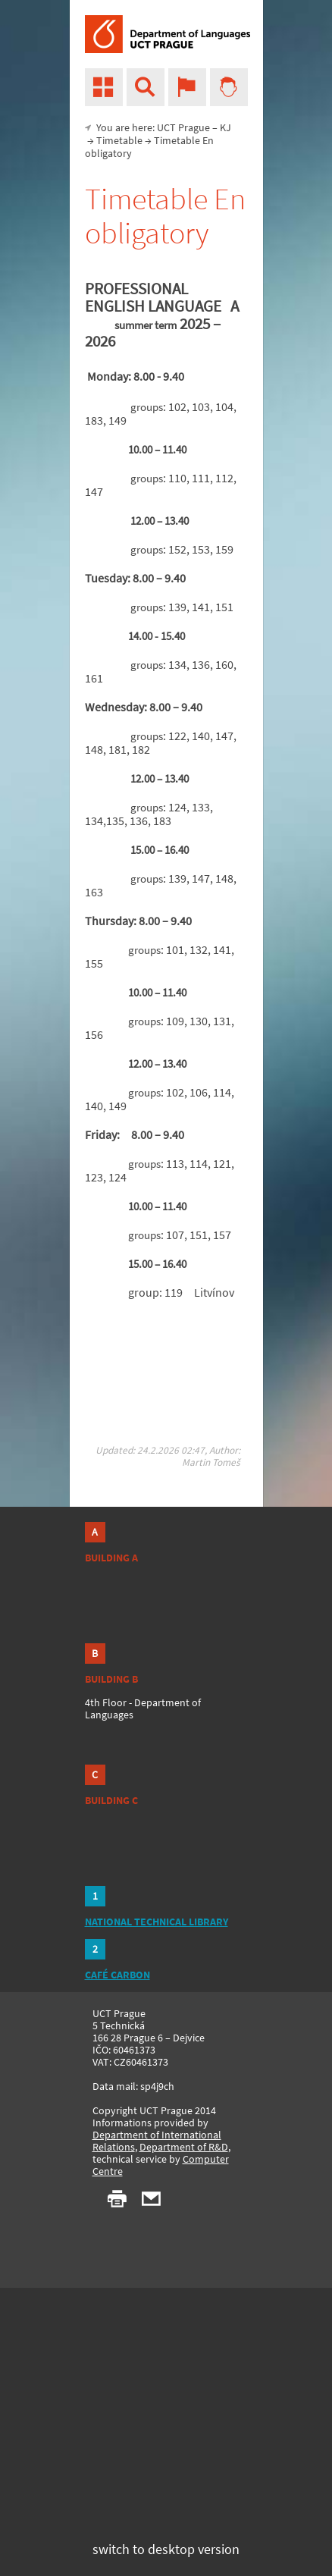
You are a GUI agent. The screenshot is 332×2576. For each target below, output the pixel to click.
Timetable (119, 140)
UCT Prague (183, 127)
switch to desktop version (166, 2549)
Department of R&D (183, 2147)
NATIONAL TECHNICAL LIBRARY (156, 1921)
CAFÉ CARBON (117, 1974)
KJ (225, 127)
